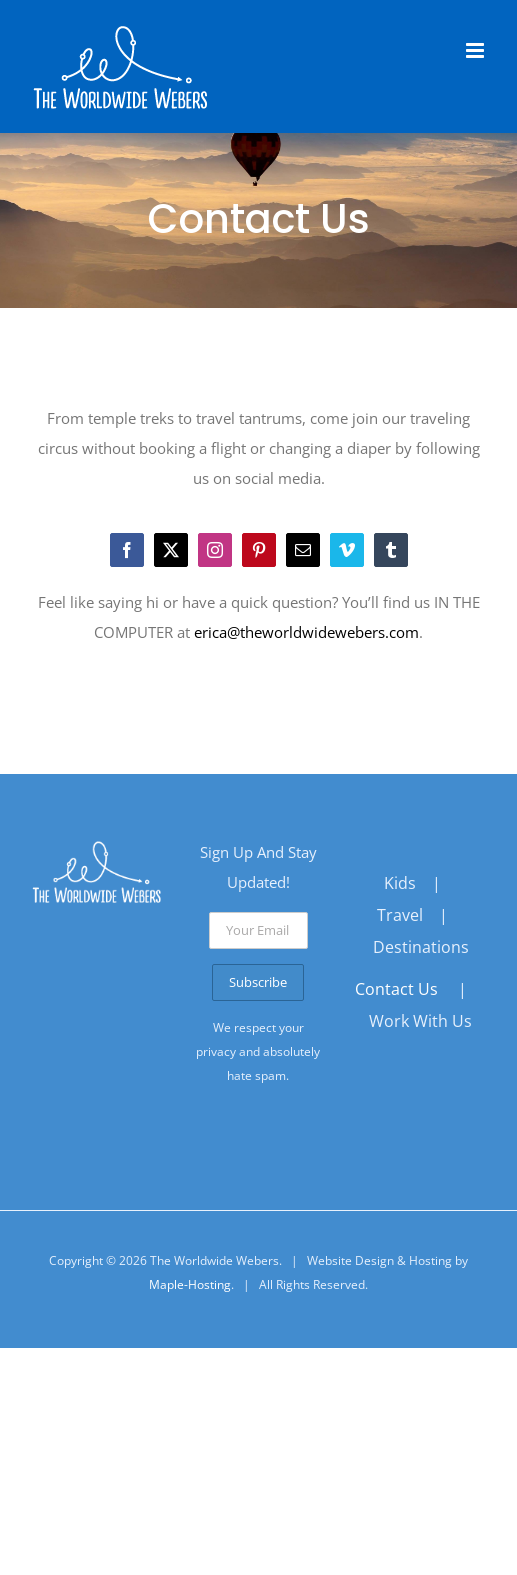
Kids (400, 883)
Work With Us (420, 1021)
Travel (400, 915)
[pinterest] (259, 550)
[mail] (303, 550)
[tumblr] (391, 550)
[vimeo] (347, 550)
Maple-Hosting (190, 1284)
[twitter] (171, 550)
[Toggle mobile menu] (476, 50)
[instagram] (215, 550)
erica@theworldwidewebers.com (306, 632)
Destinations (421, 947)
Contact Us (396, 989)
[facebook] (127, 550)
